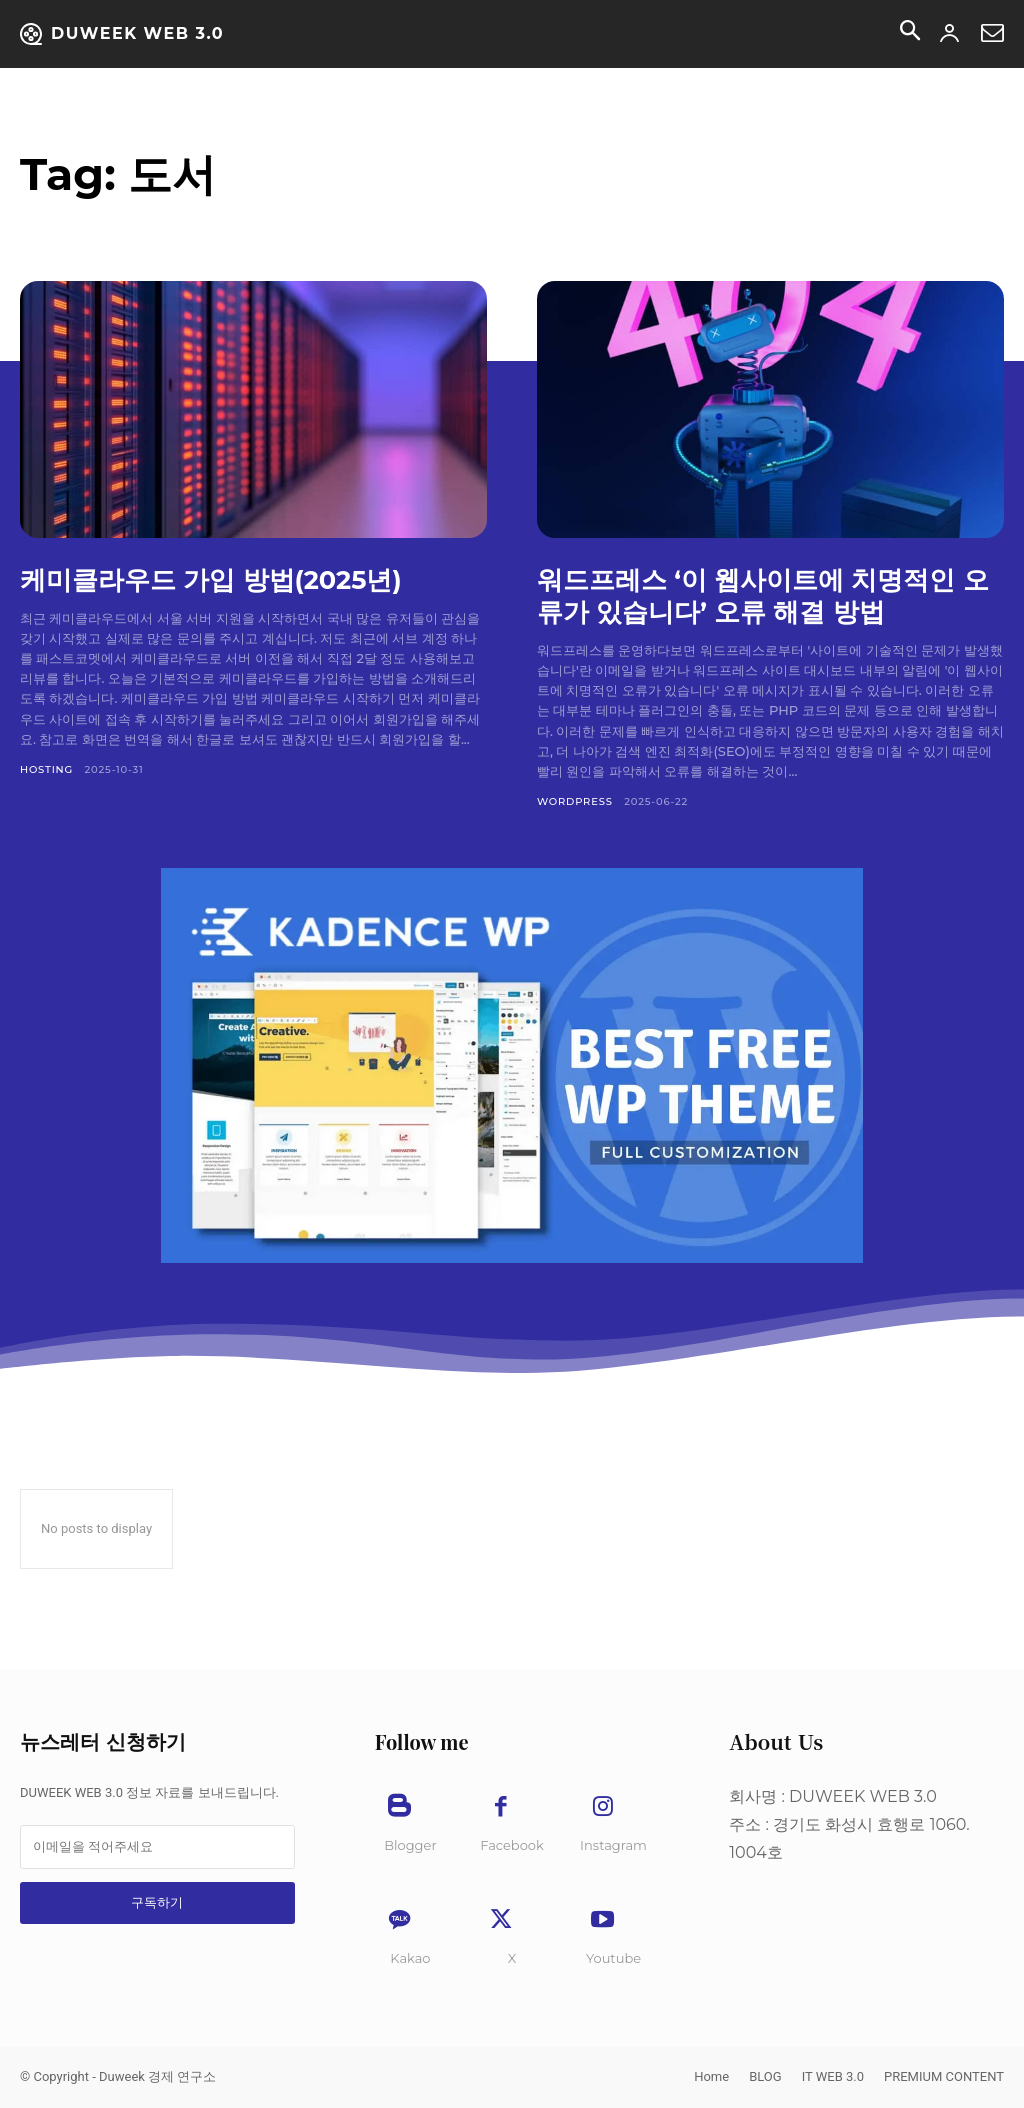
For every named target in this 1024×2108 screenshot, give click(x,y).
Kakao (410, 1958)
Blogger (410, 1845)
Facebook (512, 1845)
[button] (910, 34)
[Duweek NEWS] (122, 34)
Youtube (613, 1958)
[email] (157, 1847)
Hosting (46, 769)
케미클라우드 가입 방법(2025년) (226, 579)
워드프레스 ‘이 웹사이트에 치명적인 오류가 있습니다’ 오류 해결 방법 (762, 595)
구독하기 (157, 1902)
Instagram (613, 1845)
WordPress (575, 801)
